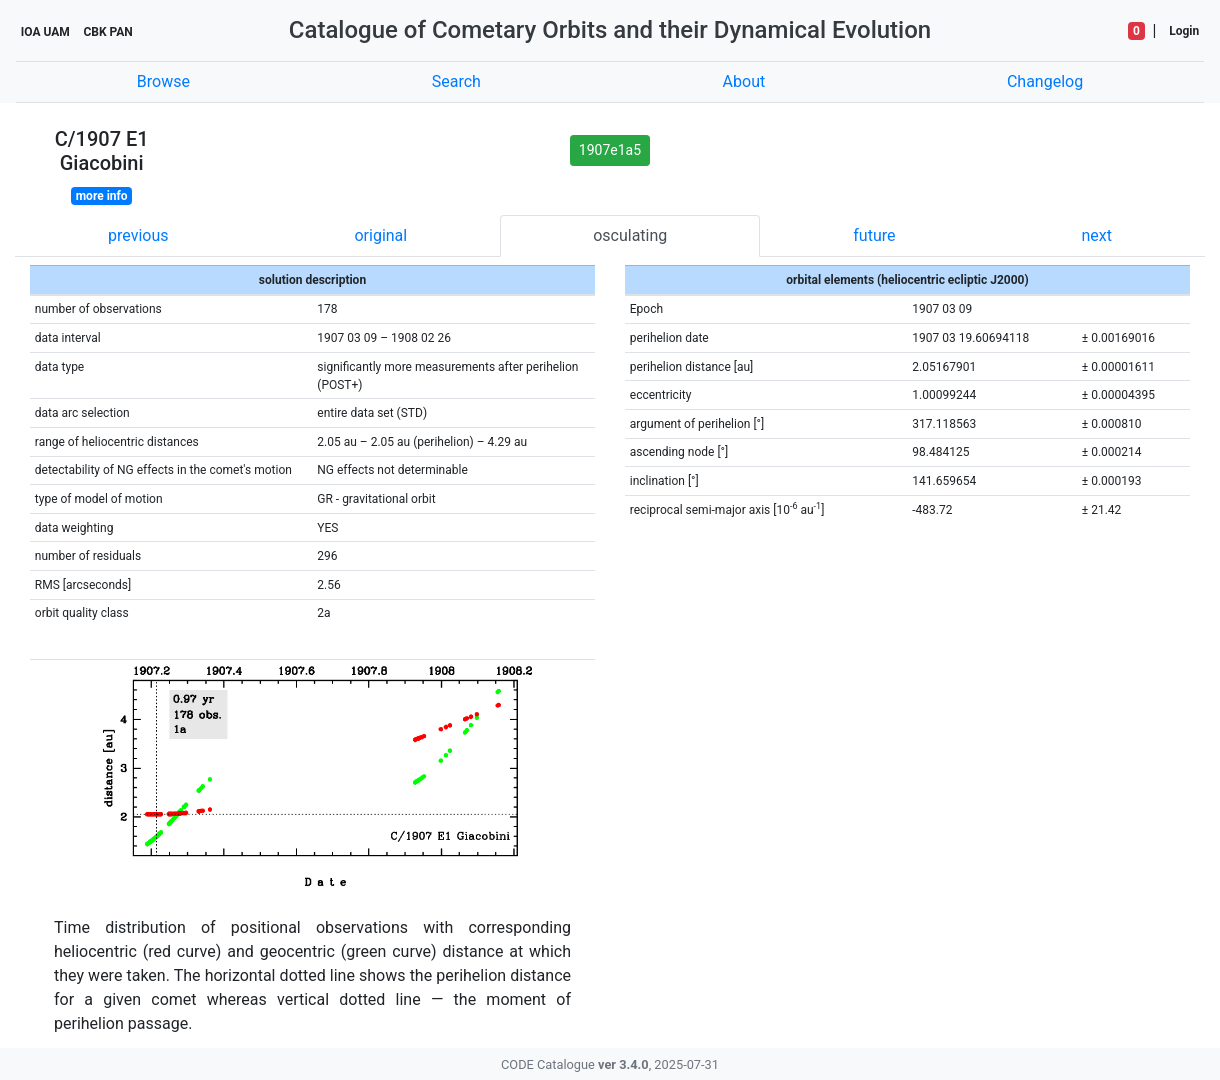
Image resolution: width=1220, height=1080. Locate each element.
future (874, 235)
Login (1184, 31)
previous (138, 235)
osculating (630, 235)
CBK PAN (107, 32)
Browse (163, 81)
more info (102, 196)
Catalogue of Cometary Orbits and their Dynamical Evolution (610, 30)
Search (456, 81)
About (744, 81)
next (1096, 235)
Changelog (1045, 81)
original (380, 235)
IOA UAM (45, 32)
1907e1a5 (610, 150)
